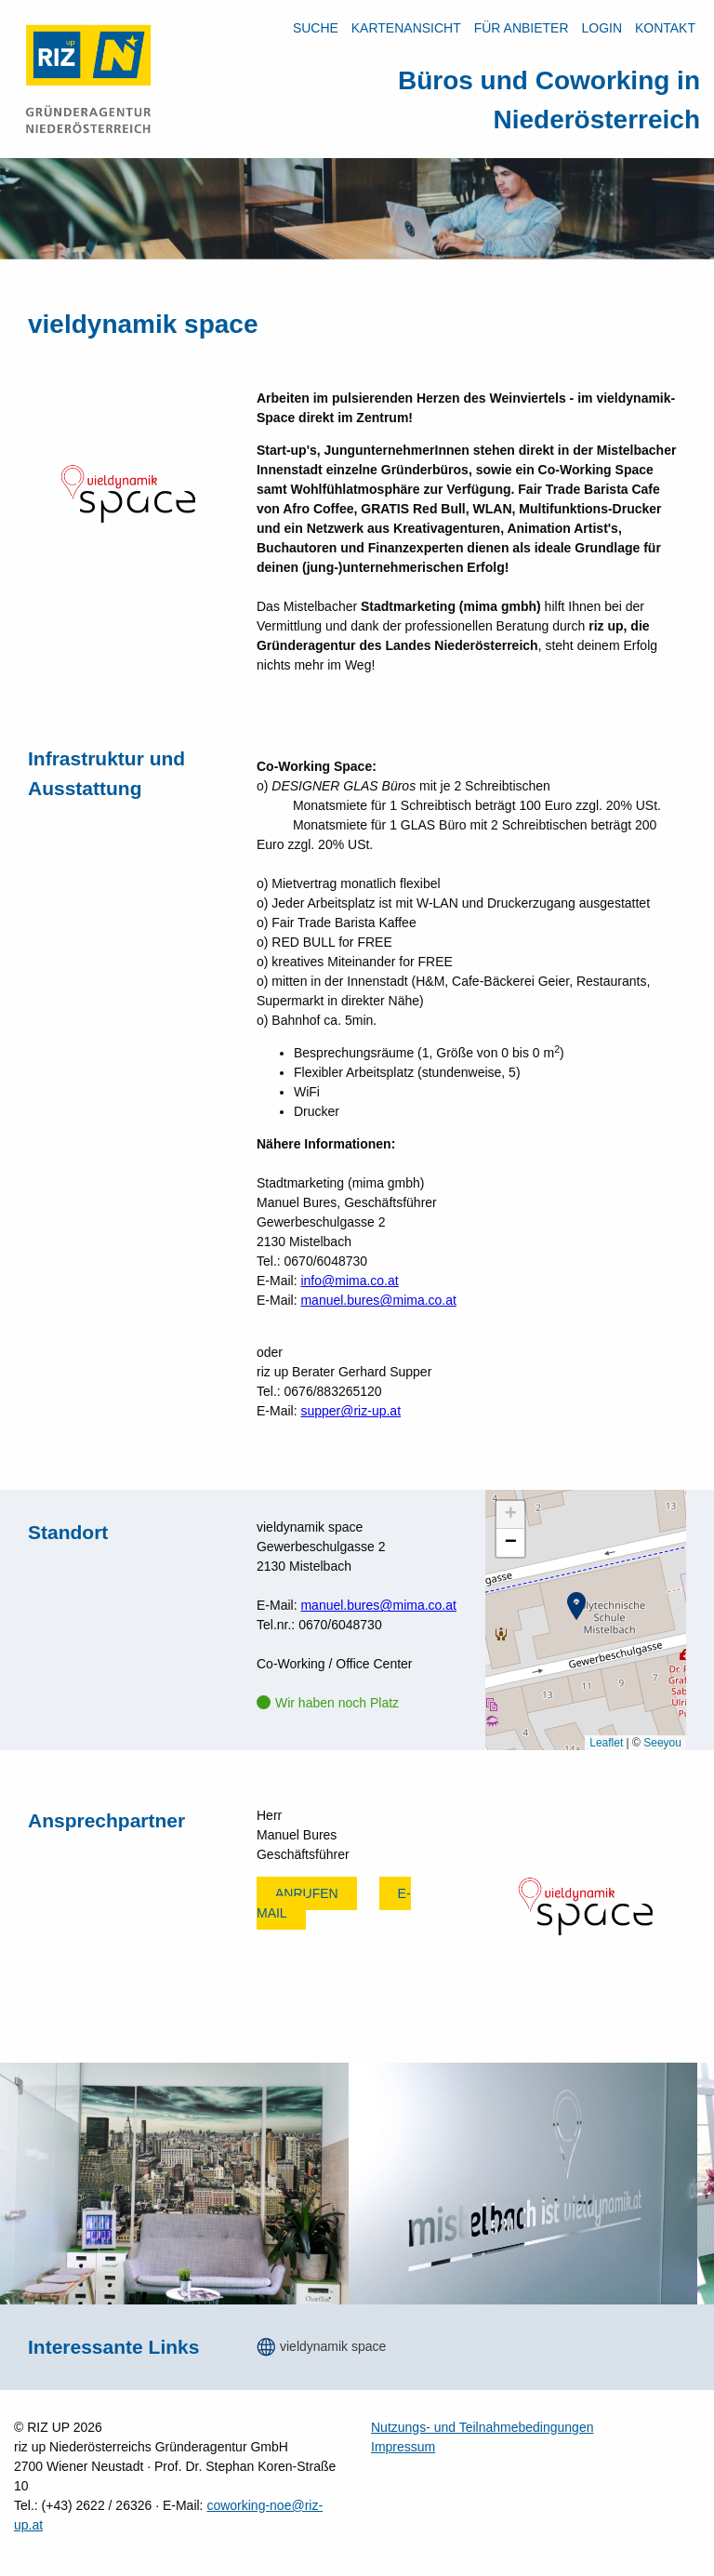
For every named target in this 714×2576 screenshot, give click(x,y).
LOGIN (601, 27)
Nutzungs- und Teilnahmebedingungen (482, 2427)
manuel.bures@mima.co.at (378, 1300)
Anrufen (306, 1893)
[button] (576, 1606)
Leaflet (606, 1742)
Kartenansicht (406, 27)
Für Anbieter (521, 27)
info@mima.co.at (349, 1280)
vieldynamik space (333, 2346)
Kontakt (665, 27)
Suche (315, 27)
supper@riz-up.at (350, 1410)
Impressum (403, 2446)
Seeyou (662, 1742)
